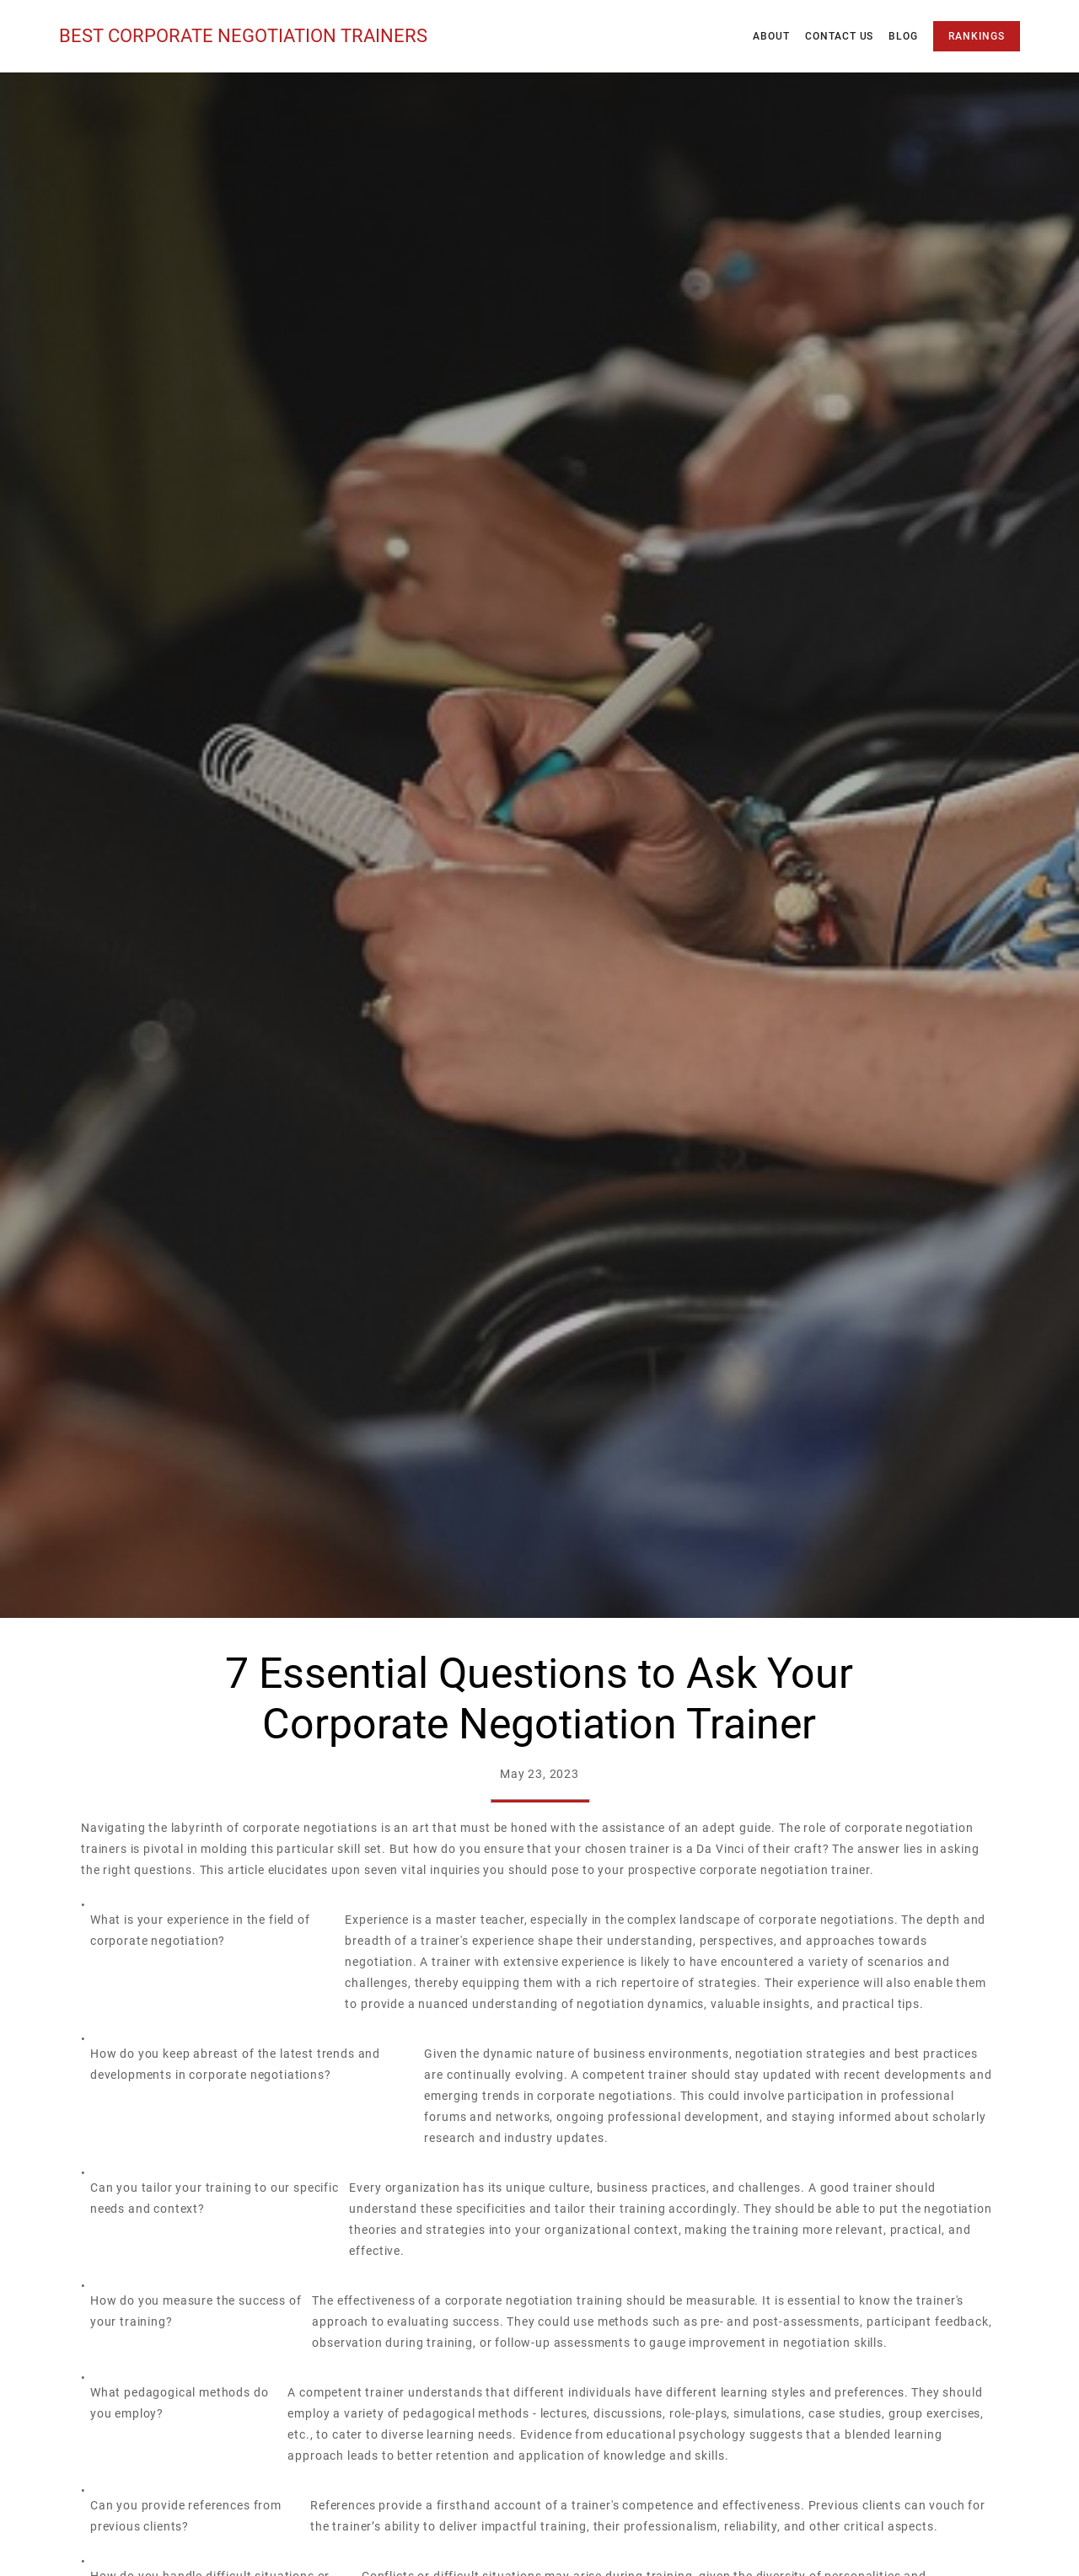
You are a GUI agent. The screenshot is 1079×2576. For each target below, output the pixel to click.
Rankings (976, 36)
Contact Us (839, 36)
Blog (903, 36)
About (771, 36)
